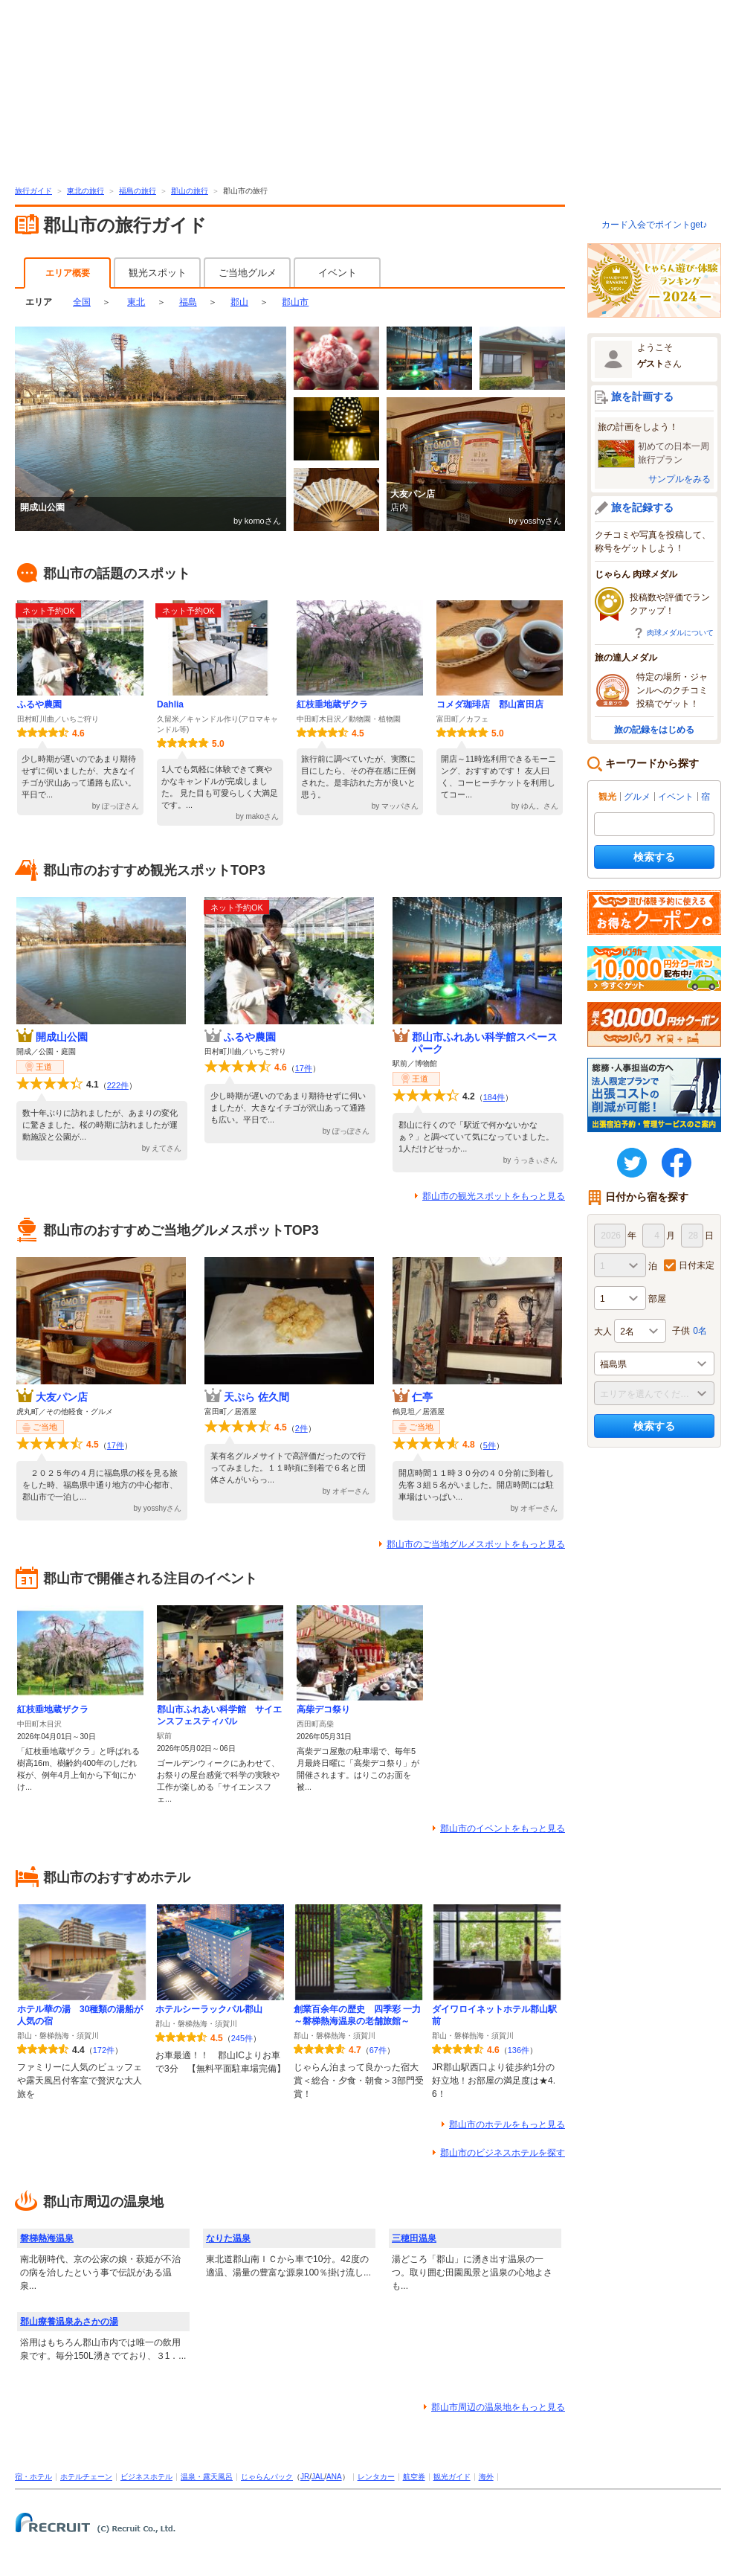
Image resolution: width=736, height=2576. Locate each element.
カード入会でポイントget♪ (654, 224)
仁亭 (422, 1397)
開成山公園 (62, 1037)
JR (304, 2477)
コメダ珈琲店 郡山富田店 (489, 704)
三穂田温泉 (414, 2238)
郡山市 (295, 302)
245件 (242, 2038)
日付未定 (696, 1265)
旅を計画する (642, 396)
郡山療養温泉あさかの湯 (69, 2321)
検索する (654, 857)
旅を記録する (642, 507)
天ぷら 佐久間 (256, 1397)
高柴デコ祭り (323, 1709)
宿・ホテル (33, 2477)
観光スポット (158, 272)
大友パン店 (62, 1397)
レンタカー (376, 2477)
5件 (489, 1445)
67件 (378, 2050)
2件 (301, 1428)
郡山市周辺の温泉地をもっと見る (498, 2407)
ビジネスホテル (146, 2477)
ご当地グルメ (248, 272)
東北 (136, 302)
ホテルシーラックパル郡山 (208, 2009)
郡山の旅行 (189, 191)
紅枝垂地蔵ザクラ (332, 704)
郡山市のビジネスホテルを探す (502, 2153)
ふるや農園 (39, 704)
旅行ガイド (33, 191)
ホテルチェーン (86, 2477)
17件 (303, 1068)
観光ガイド (452, 2477)
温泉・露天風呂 (207, 2477)
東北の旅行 (85, 191)
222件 (118, 1085)
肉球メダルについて (680, 633)
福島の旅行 (137, 191)
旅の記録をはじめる (654, 730)
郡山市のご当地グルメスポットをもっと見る (476, 1544)
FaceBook (676, 1163)
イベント (337, 272)
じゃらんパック (267, 2477)
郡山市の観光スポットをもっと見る (493, 1196)
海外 (486, 2477)
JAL (317, 2477)
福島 (188, 302)
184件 (494, 1097)
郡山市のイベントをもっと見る (502, 1828)
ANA (334, 2477)
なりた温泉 (228, 2238)
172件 (103, 2050)
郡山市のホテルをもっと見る (507, 2124)
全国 (82, 302)
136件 (518, 2050)
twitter (632, 1163)
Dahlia (170, 704)
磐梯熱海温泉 (47, 2238)
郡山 (239, 302)
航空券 (414, 2477)
